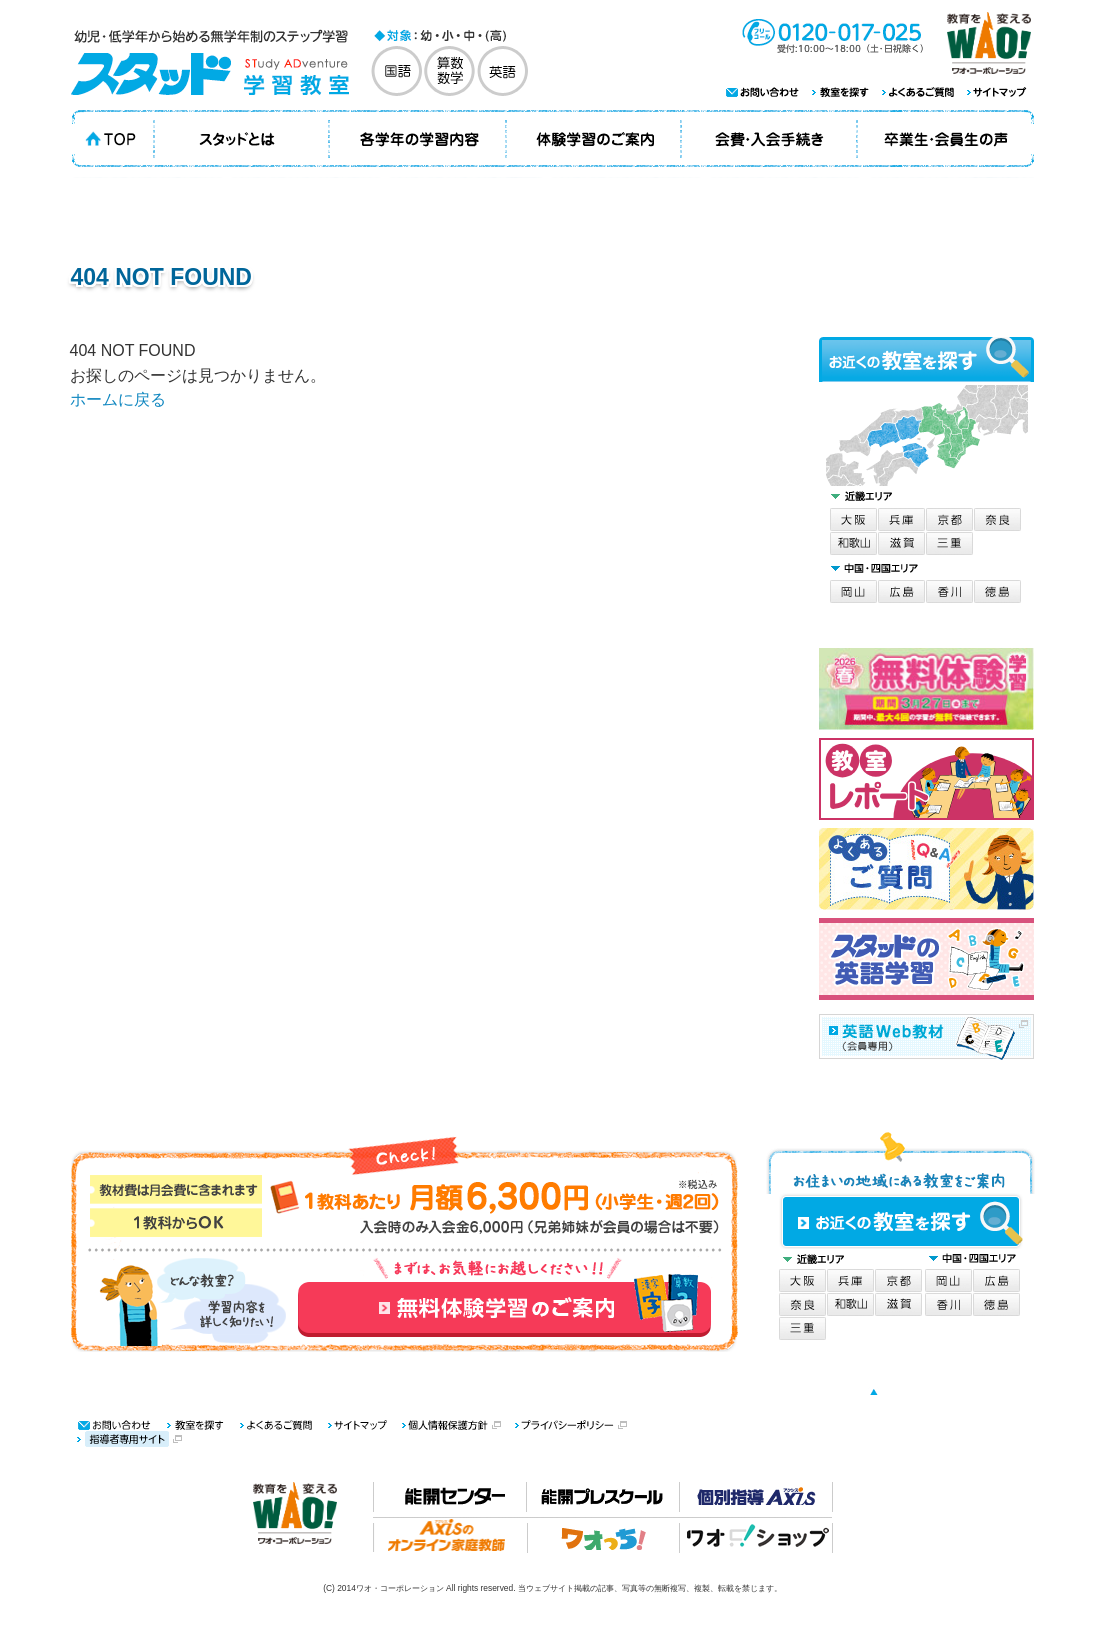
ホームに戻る (118, 399)
